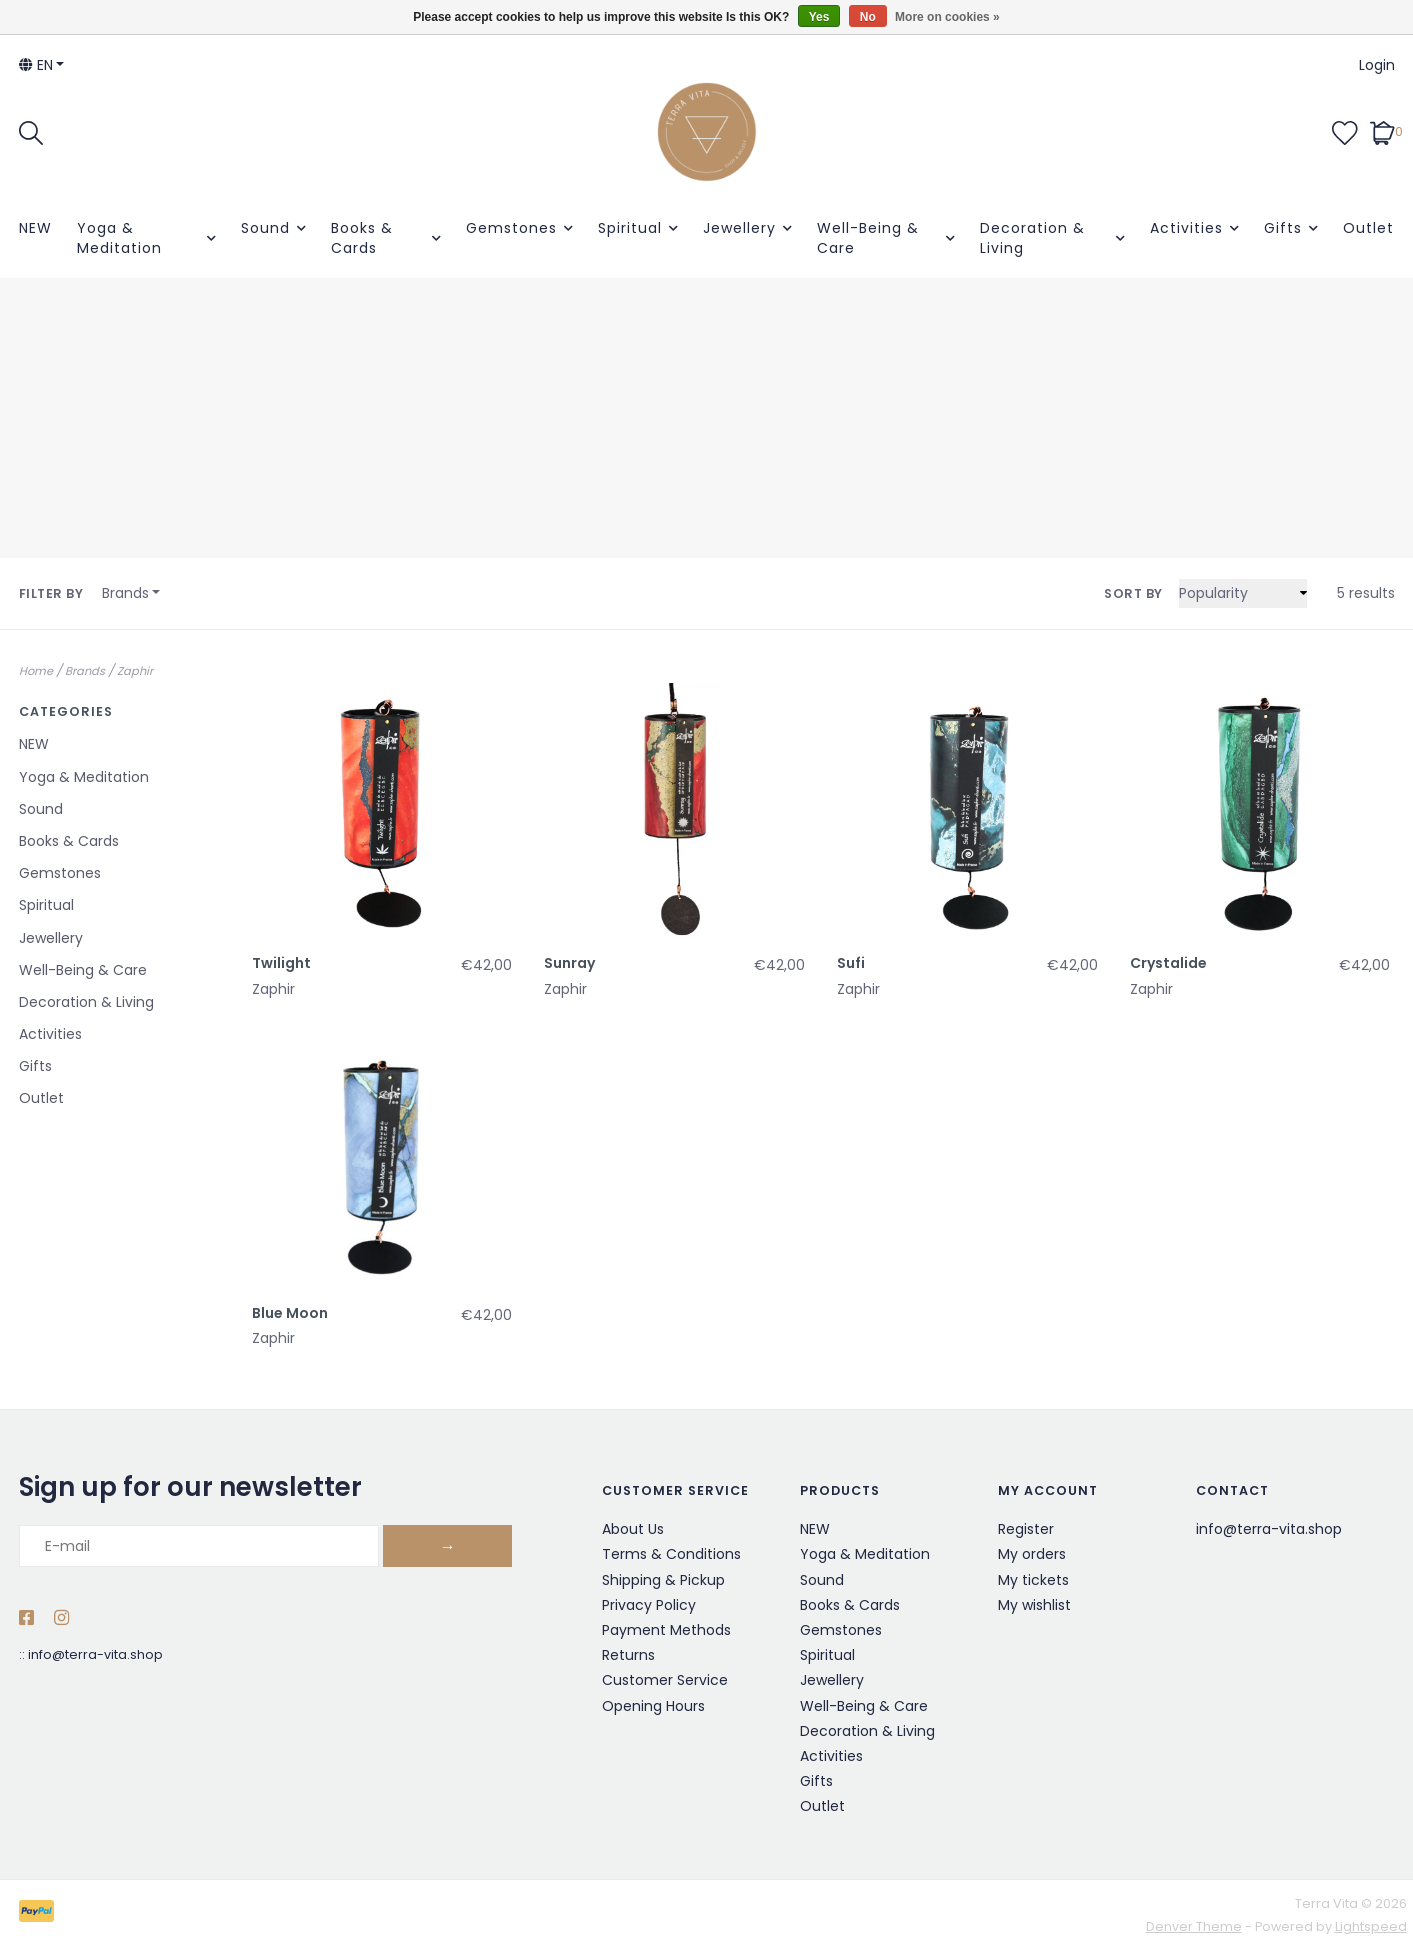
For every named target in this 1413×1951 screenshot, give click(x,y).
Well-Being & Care (868, 238)
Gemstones (511, 228)
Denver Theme (1194, 1926)
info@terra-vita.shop (95, 1654)
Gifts (1283, 228)
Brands (85, 671)
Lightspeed (1371, 1926)
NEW (35, 228)
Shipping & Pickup (663, 1580)
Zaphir (135, 671)
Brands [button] (125, 593)
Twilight (281, 963)
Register (1026, 1529)
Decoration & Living (1032, 238)
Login (1377, 65)
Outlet (1368, 228)
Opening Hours (653, 1706)
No (868, 17)
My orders (1032, 1554)
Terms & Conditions (671, 1554)
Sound (265, 228)
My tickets (1033, 1580)
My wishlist (1034, 1605)
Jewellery (739, 228)
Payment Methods (666, 1630)
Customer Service (665, 1680)
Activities (1186, 228)
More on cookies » (947, 17)
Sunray (569, 963)
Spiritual (630, 228)
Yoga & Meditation (119, 238)
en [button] (36, 65)
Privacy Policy (649, 1605)
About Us (633, 1529)
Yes (819, 17)
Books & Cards (362, 238)
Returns (628, 1655)
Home (36, 671)
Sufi (851, 963)
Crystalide (1168, 963)
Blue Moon (290, 1313)
